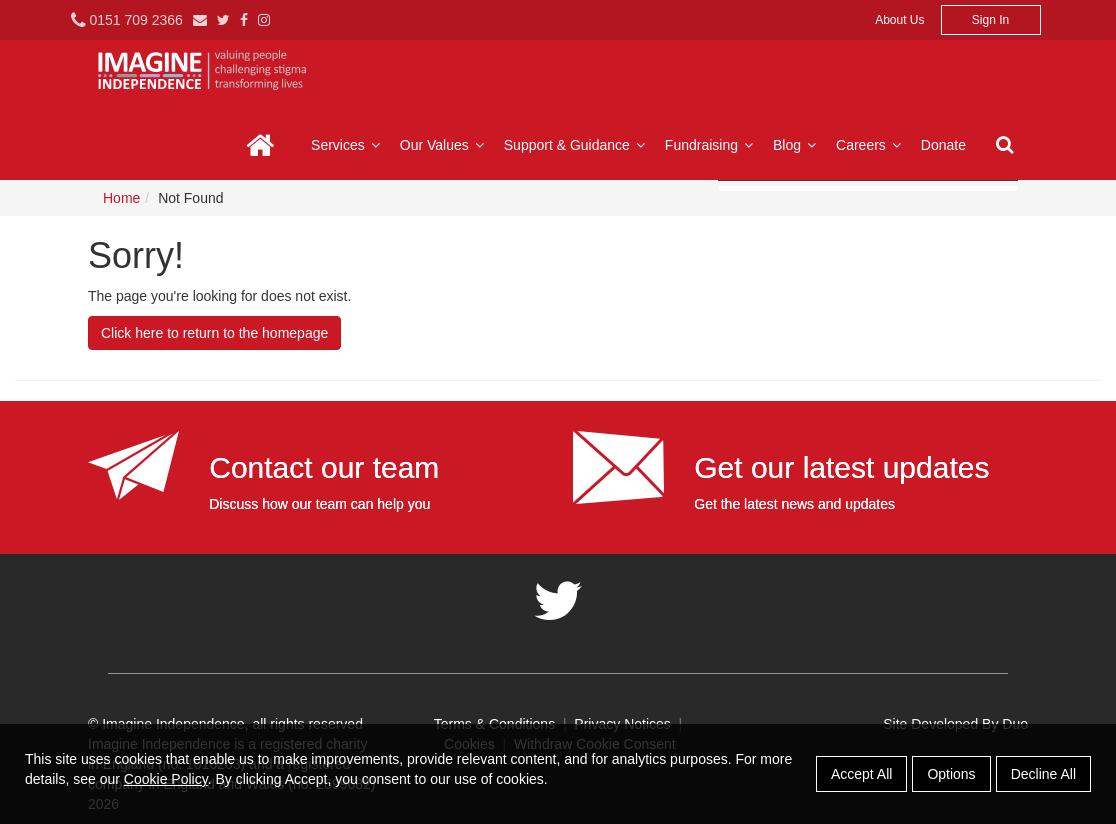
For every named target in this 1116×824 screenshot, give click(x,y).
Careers (871, 145)
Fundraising (711, 145)
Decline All (1043, 774)
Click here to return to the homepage (214, 333)
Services (348, 145)
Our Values (444, 145)
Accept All (861, 774)
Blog (797, 145)
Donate (943, 145)
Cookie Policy (166, 779)
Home (261, 145)
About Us (899, 20)
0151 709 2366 (127, 20)
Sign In (990, 20)
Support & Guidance (577, 145)
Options (951, 774)
